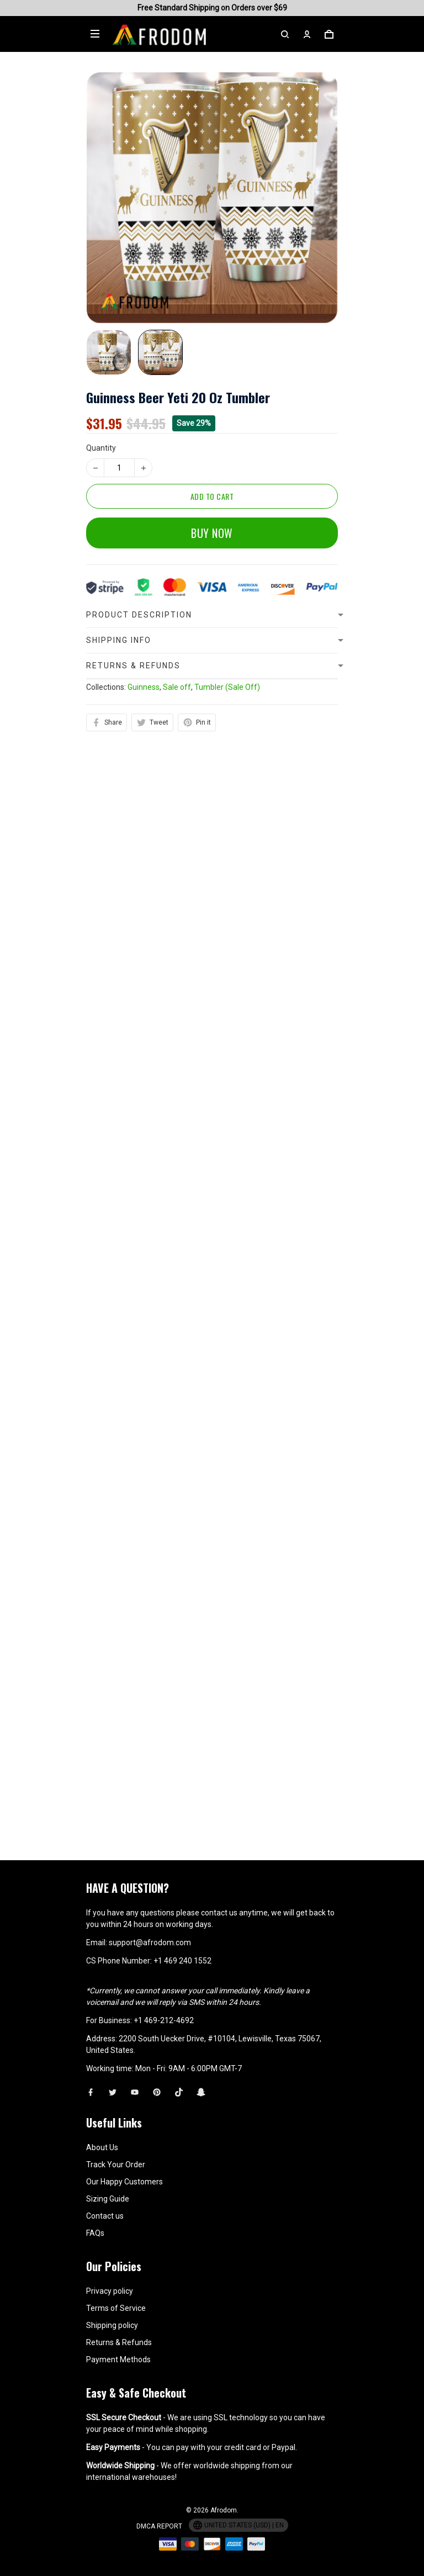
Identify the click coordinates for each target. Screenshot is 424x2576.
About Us (102, 2147)
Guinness (144, 921)
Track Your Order (115, 2164)
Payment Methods (118, 2359)
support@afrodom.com (150, 1942)
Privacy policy (109, 2291)
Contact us (105, 2215)
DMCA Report (159, 2526)
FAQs (95, 2233)
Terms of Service (116, 2308)
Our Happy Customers (124, 2181)
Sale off (177, 921)
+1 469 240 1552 (182, 1960)
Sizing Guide (107, 2198)
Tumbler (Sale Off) (227, 921)
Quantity (101, 448)
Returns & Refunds (119, 2342)
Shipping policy (112, 2325)
